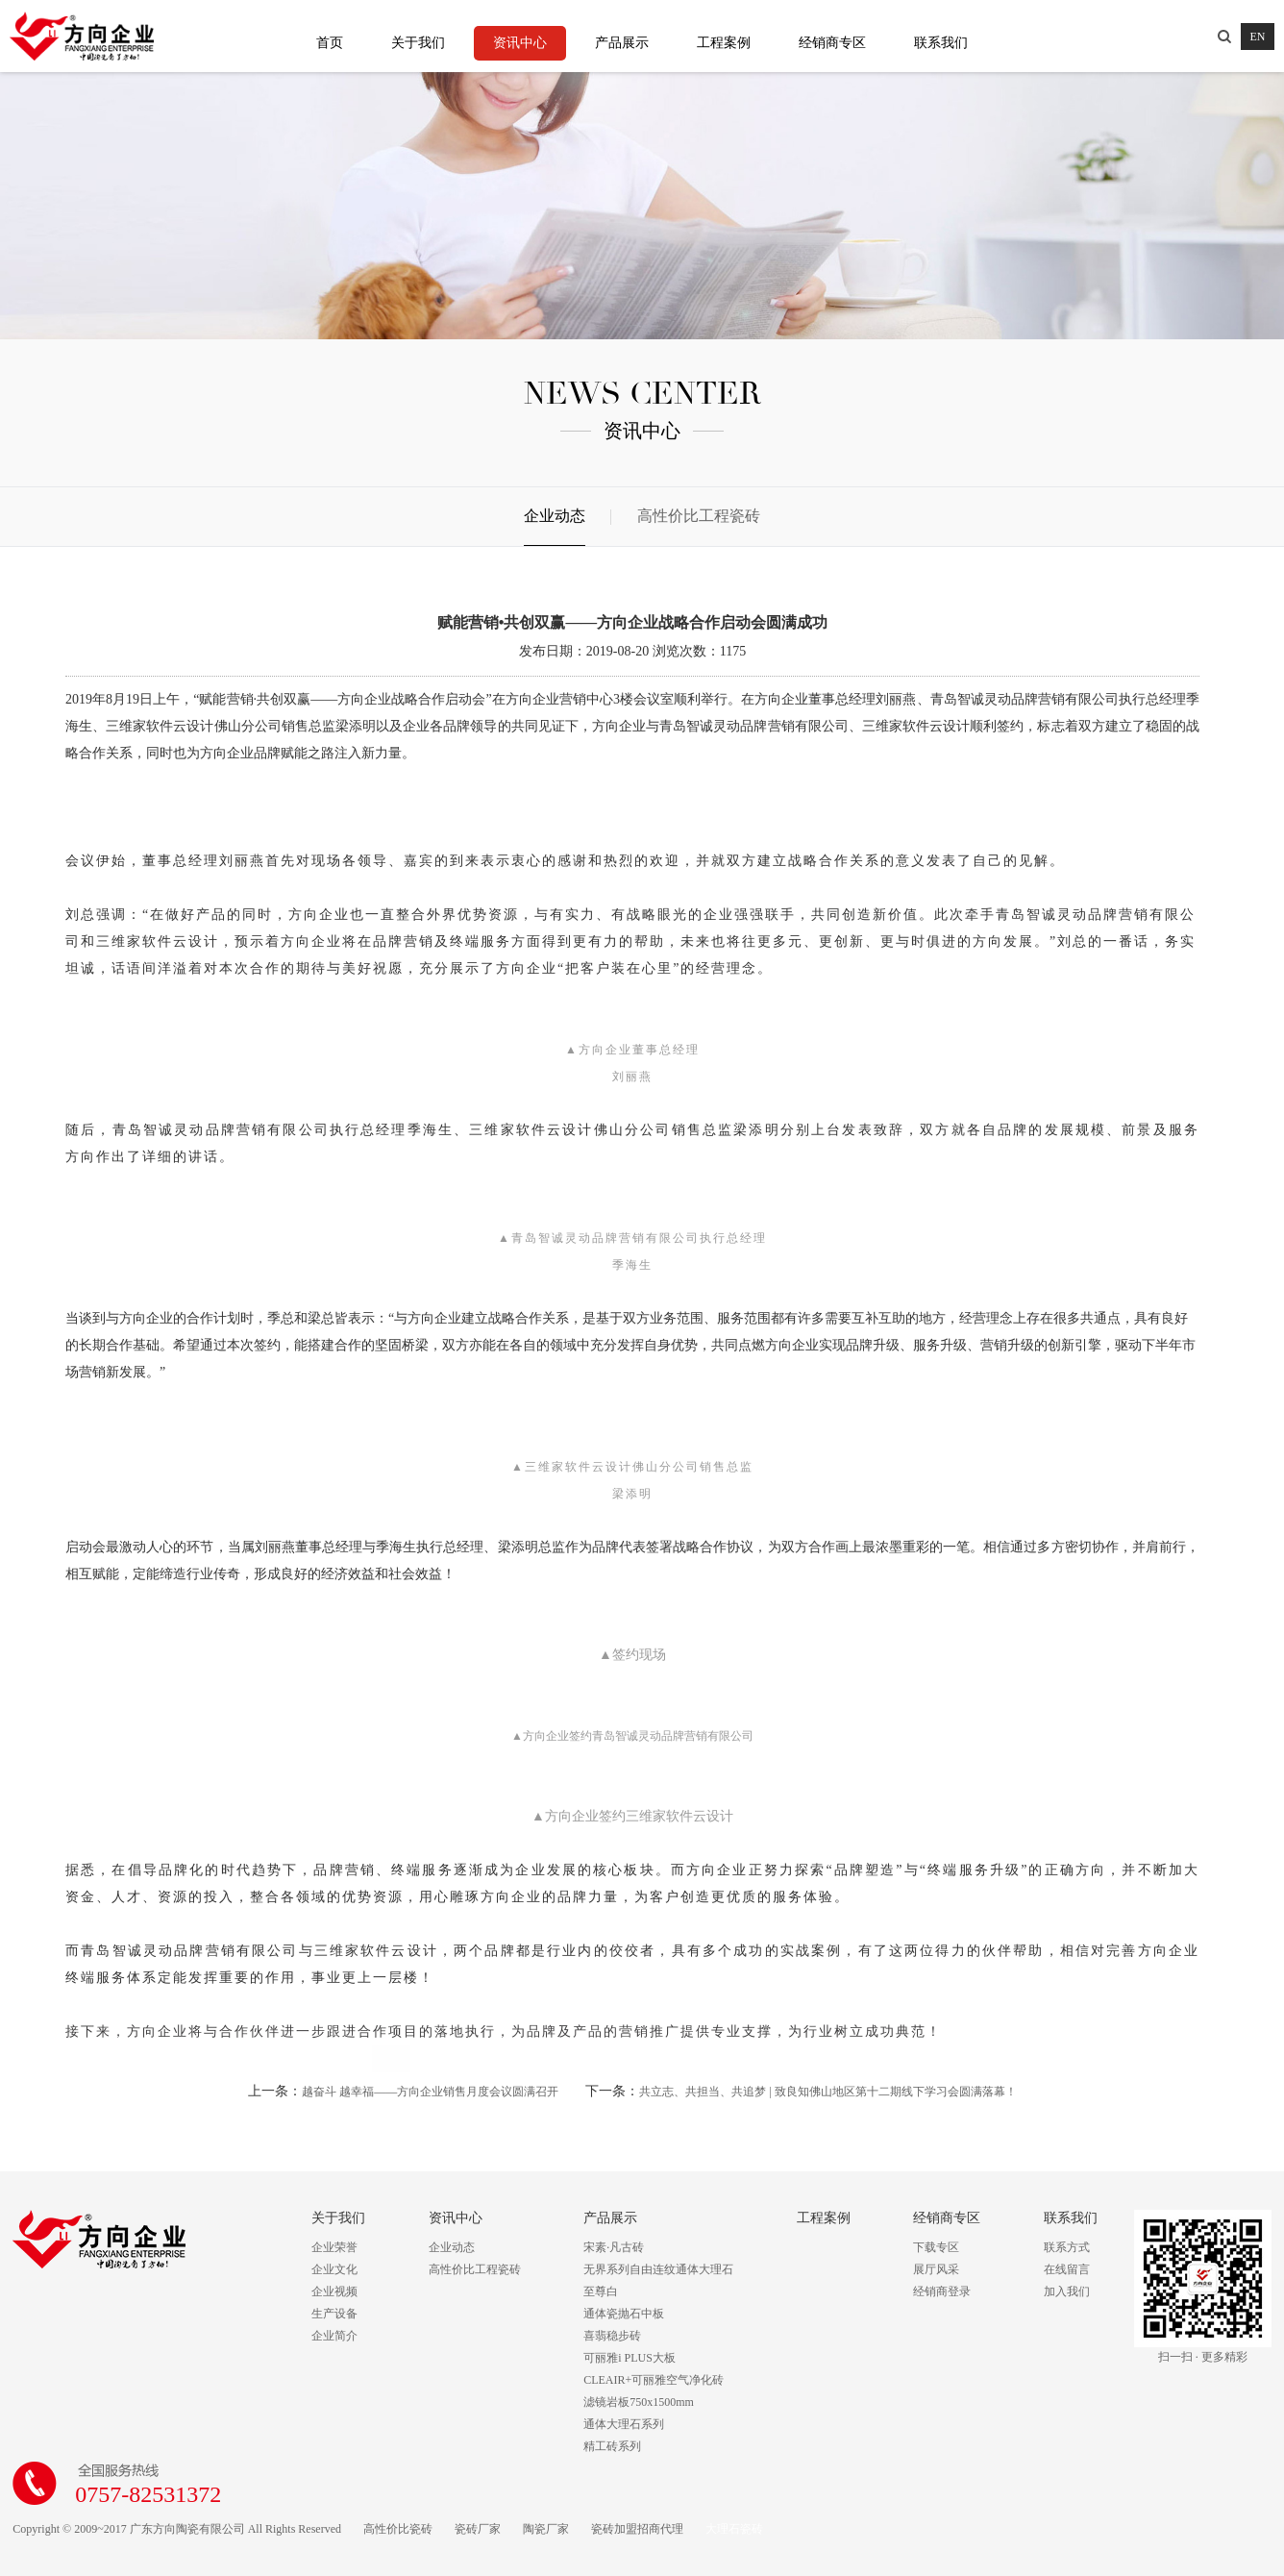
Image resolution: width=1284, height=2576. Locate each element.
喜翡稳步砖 (612, 2335)
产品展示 (622, 43)
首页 (329, 43)
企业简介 (334, 2335)
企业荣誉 (334, 2247)
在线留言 (1067, 2269)
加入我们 (1067, 2291)
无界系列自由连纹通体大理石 (658, 2269)
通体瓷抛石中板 (623, 2313)
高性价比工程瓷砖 (698, 516)
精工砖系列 (612, 2446)
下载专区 (936, 2247)
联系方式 (1067, 2247)
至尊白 (600, 2291)
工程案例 (724, 43)
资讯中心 (520, 43)
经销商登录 (942, 2291)
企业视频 (334, 2291)
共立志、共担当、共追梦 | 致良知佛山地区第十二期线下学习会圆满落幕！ (827, 2091)
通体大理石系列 (623, 2424)
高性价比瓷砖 (397, 2529)
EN (1258, 36)
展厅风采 (936, 2269)
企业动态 (554, 516)
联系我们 (941, 43)
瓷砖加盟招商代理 (637, 2529)
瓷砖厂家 (478, 2529)
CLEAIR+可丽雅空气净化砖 (653, 2380)
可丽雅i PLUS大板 (629, 2358)
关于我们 (418, 43)
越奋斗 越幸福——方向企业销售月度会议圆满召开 (430, 2091)
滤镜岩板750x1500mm (638, 2402)
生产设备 (334, 2313)
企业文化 (334, 2269)
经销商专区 (832, 43)
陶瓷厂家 (546, 2529)
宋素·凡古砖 (613, 2247)
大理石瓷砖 (734, 2529)
